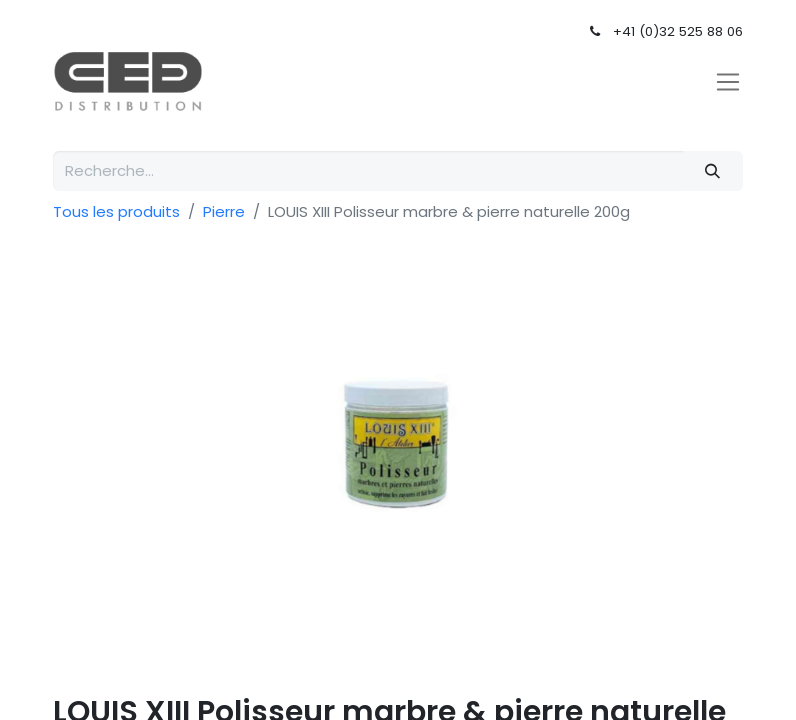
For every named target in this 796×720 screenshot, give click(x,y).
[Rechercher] (713, 171)
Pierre (224, 211)
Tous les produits (116, 211)
